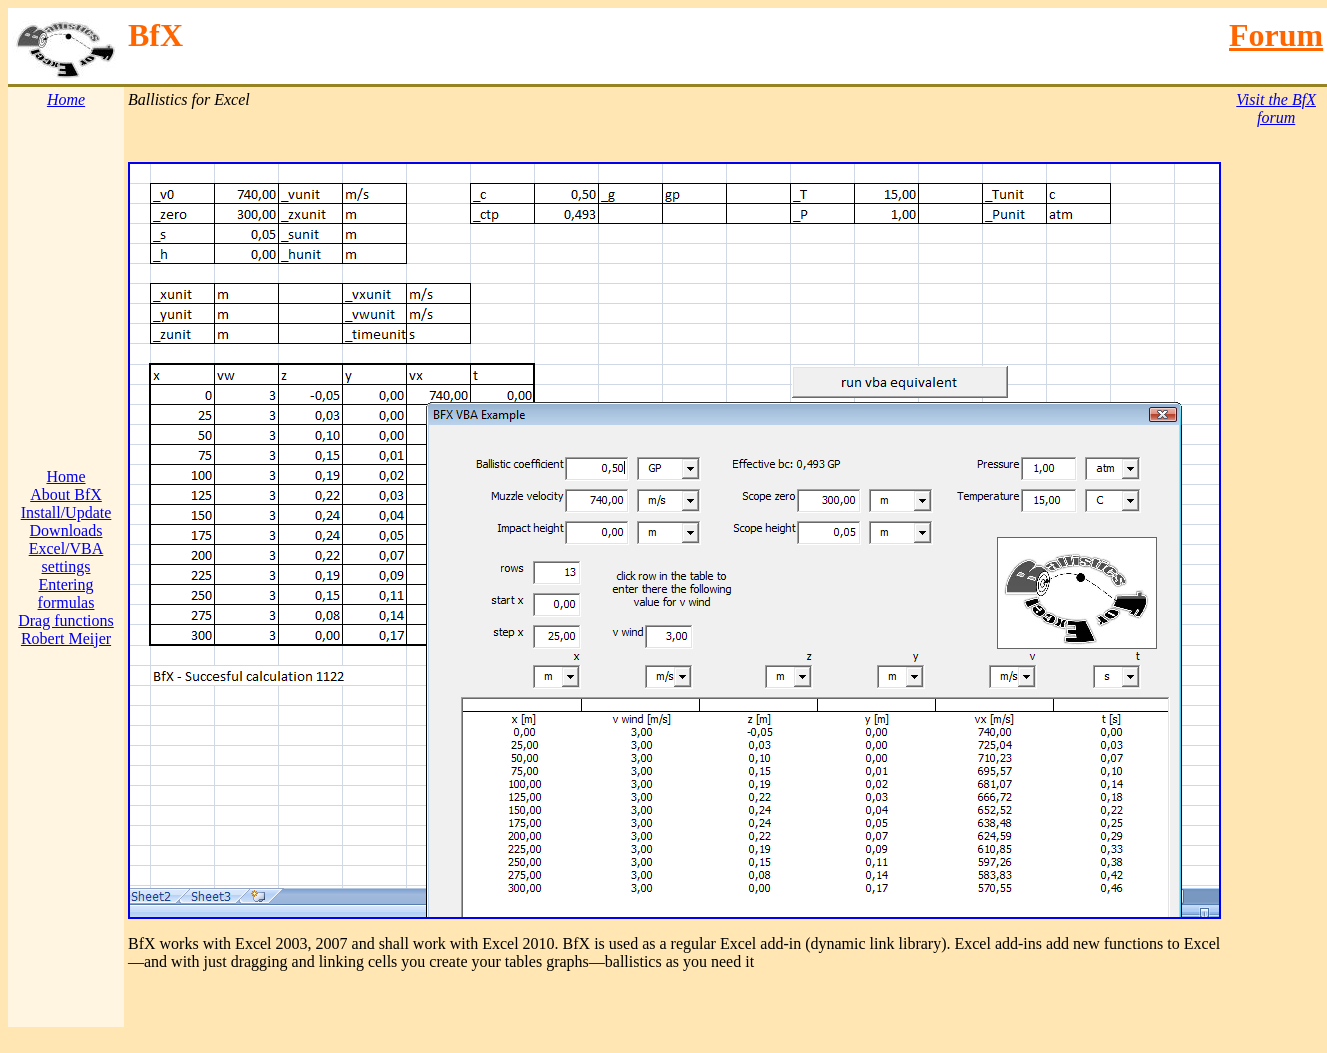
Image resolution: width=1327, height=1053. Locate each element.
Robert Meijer (66, 638)
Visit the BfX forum (1276, 108)
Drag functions (66, 620)
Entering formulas (66, 593)
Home (65, 476)
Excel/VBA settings (66, 557)
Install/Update (66, 512)
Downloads (66, 530)
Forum (1276, 35)
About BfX (66, 494)
